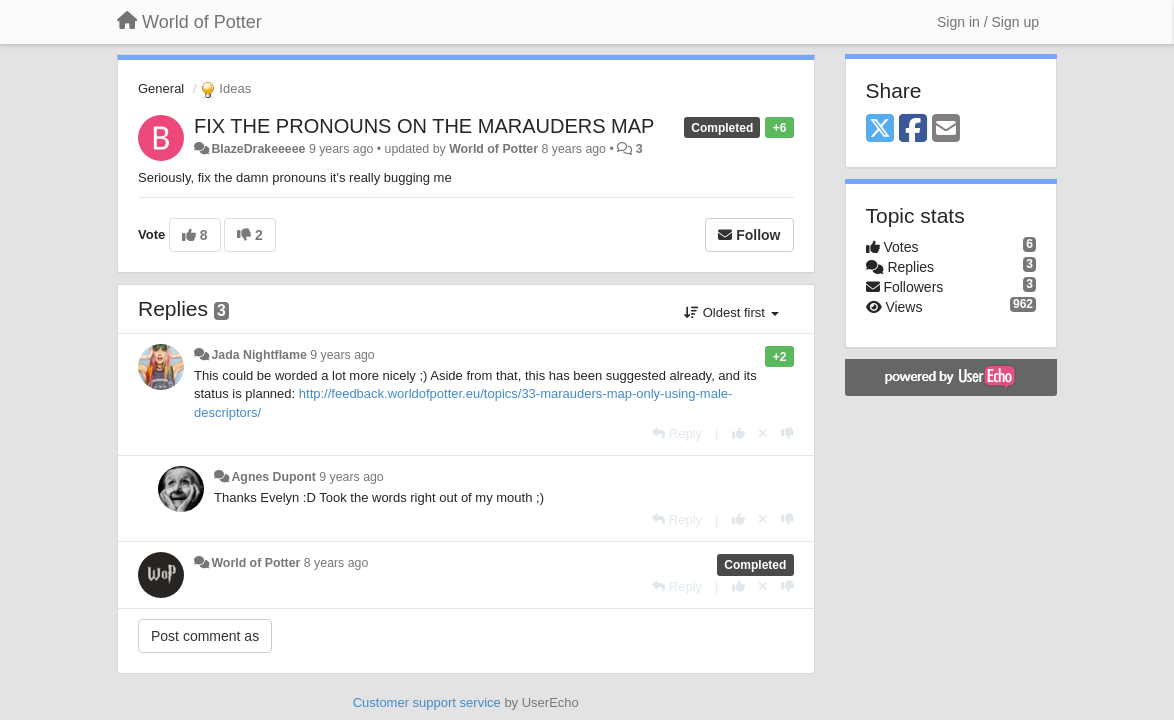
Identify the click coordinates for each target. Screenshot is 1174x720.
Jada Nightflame (258, 355)
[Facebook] (913, 129)
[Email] (946, 129)
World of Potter (493, 149)
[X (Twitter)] (880, 129)
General (161, 88)
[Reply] (677, 433)
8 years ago (336, 563)
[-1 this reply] (787, 433)
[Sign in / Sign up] (988, 22)
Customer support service (427, 702)
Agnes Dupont (273, 477)
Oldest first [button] (731, 312)
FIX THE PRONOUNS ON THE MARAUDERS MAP (424, 126)
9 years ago (342, 355)
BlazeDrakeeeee (258, 149)
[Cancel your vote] (763, 433)
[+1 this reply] (738, 433)
